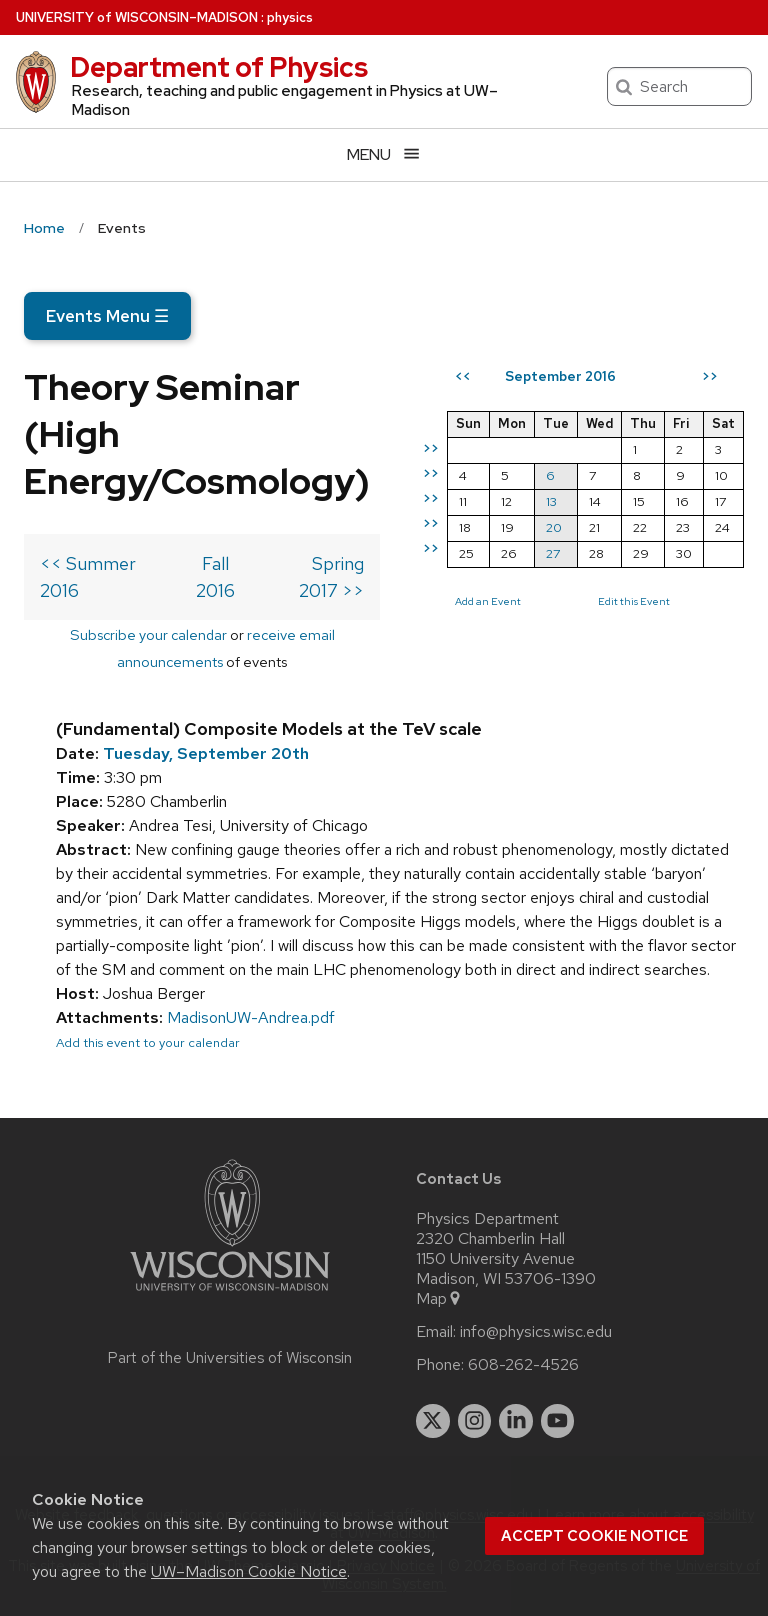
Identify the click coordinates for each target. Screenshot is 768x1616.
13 (551, 501)
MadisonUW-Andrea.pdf (251, 1017)
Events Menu (107, 316)
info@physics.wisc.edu (536, 1332)
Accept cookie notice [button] (594, 1536)
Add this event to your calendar (148, 1042)
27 (553, 553)
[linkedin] (516, 1421)
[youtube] (558, 1421)
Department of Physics (219, 67)
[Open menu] (384, 154)
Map (439, 1299)
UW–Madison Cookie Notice (249, 1571)
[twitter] (433, 1421)
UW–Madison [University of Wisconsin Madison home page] (137, 17)
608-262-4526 (523, 1365)
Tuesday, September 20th (206, 753)
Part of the (230, 1358)
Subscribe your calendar (148, 634)
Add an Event (488, 601)
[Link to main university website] (230, 1294)
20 (554, 527)
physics (290, 17)
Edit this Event (634, 601)
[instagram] (475, 1421)
